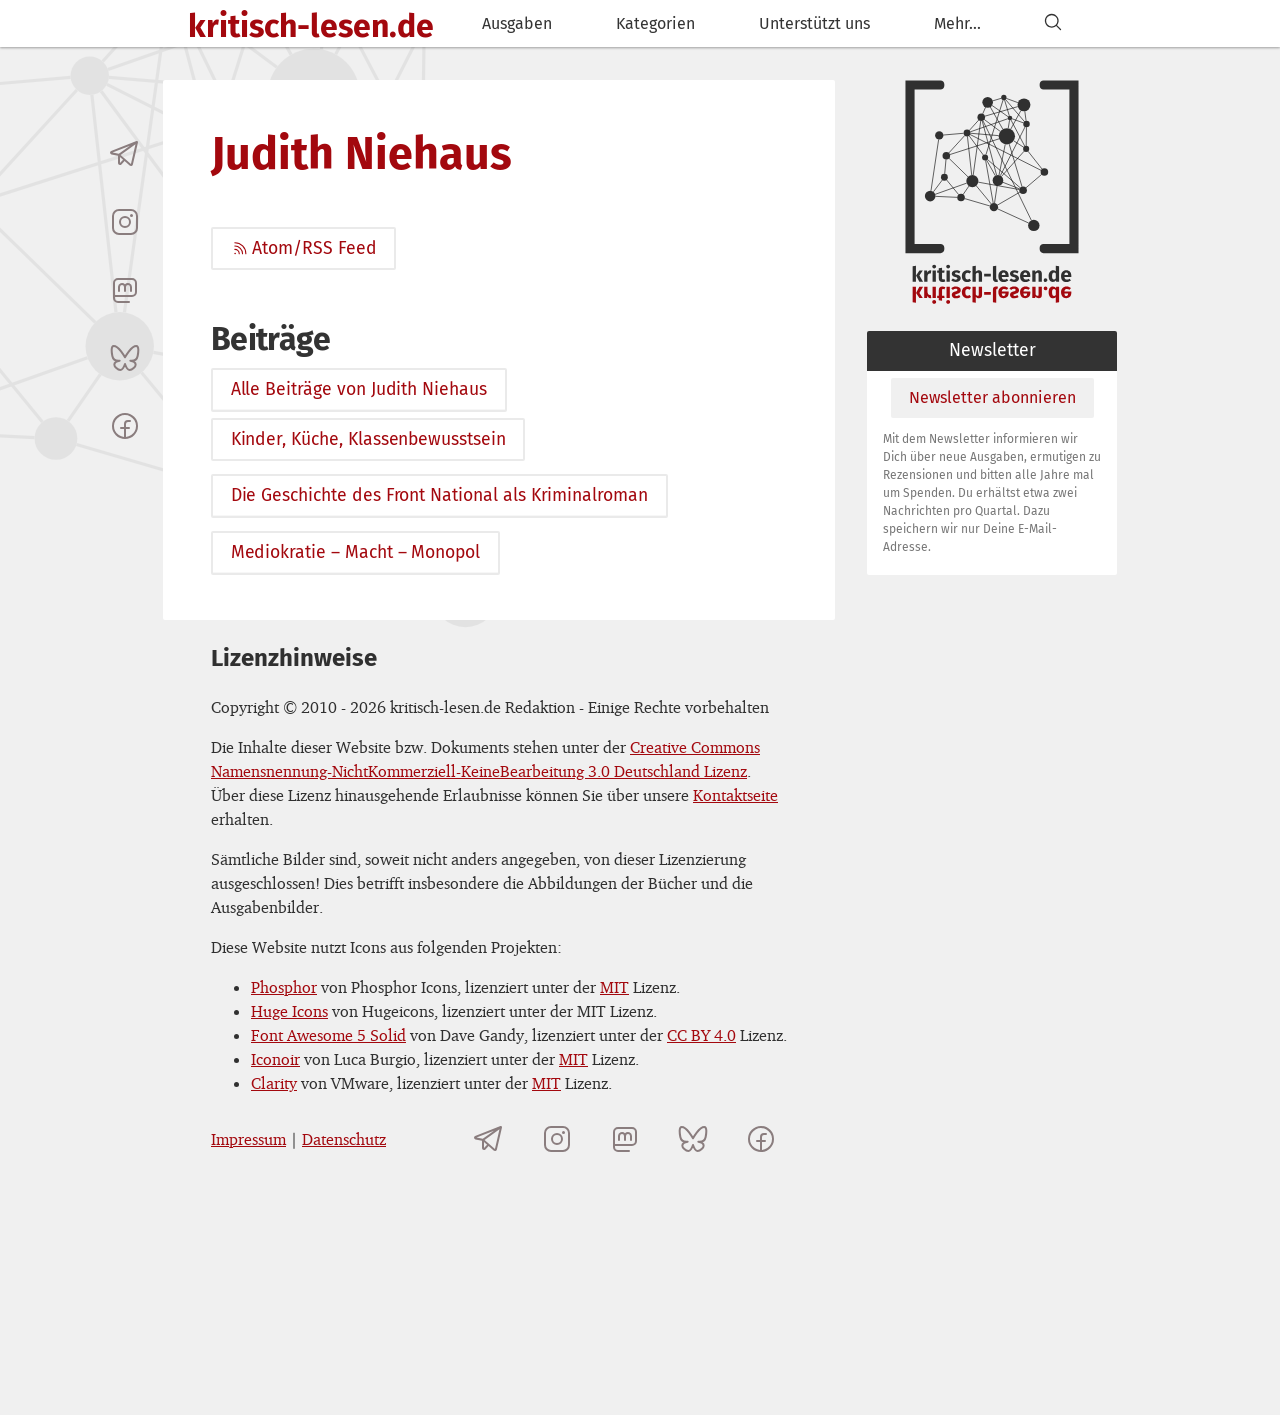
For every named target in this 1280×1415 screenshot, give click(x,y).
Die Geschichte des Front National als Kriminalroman (439, 495)
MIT (614, 987)
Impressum (248, 1139)
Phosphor (284, 987)
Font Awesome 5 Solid (328, 1035)
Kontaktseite (735, 795)
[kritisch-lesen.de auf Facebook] (125, 426)
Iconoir (275, 1059)
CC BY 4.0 (701, 1035)
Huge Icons (289, 1011)
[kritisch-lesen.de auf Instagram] (125, 222)
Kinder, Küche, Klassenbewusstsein (368, 439)
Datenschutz (344, 1139)
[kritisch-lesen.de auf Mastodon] (125, 290)
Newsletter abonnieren (992, 397)
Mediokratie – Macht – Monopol (355, 552)
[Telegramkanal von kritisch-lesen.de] (125, 154)
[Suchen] (1053, 23)
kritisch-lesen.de (311, 26)
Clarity (274, 1083)
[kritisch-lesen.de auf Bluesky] (125, 358)
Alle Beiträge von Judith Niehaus (359, 389)
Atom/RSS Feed (304, 248)
